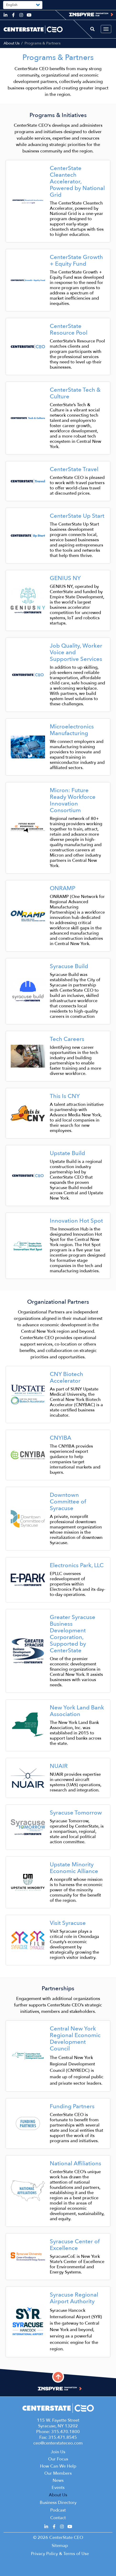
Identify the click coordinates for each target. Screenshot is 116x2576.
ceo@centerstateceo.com (58, 2443)
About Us (12, 43)
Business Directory (58, 2503)
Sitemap (60, 2546)
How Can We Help (58, 2466)
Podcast (58, 2510)
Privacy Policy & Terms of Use (60, 2554)
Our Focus (58, 2459)
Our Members (58, 2473)
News (58, 2480)
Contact (58, 2518)
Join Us (58, 2452)
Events (58, 2488)
